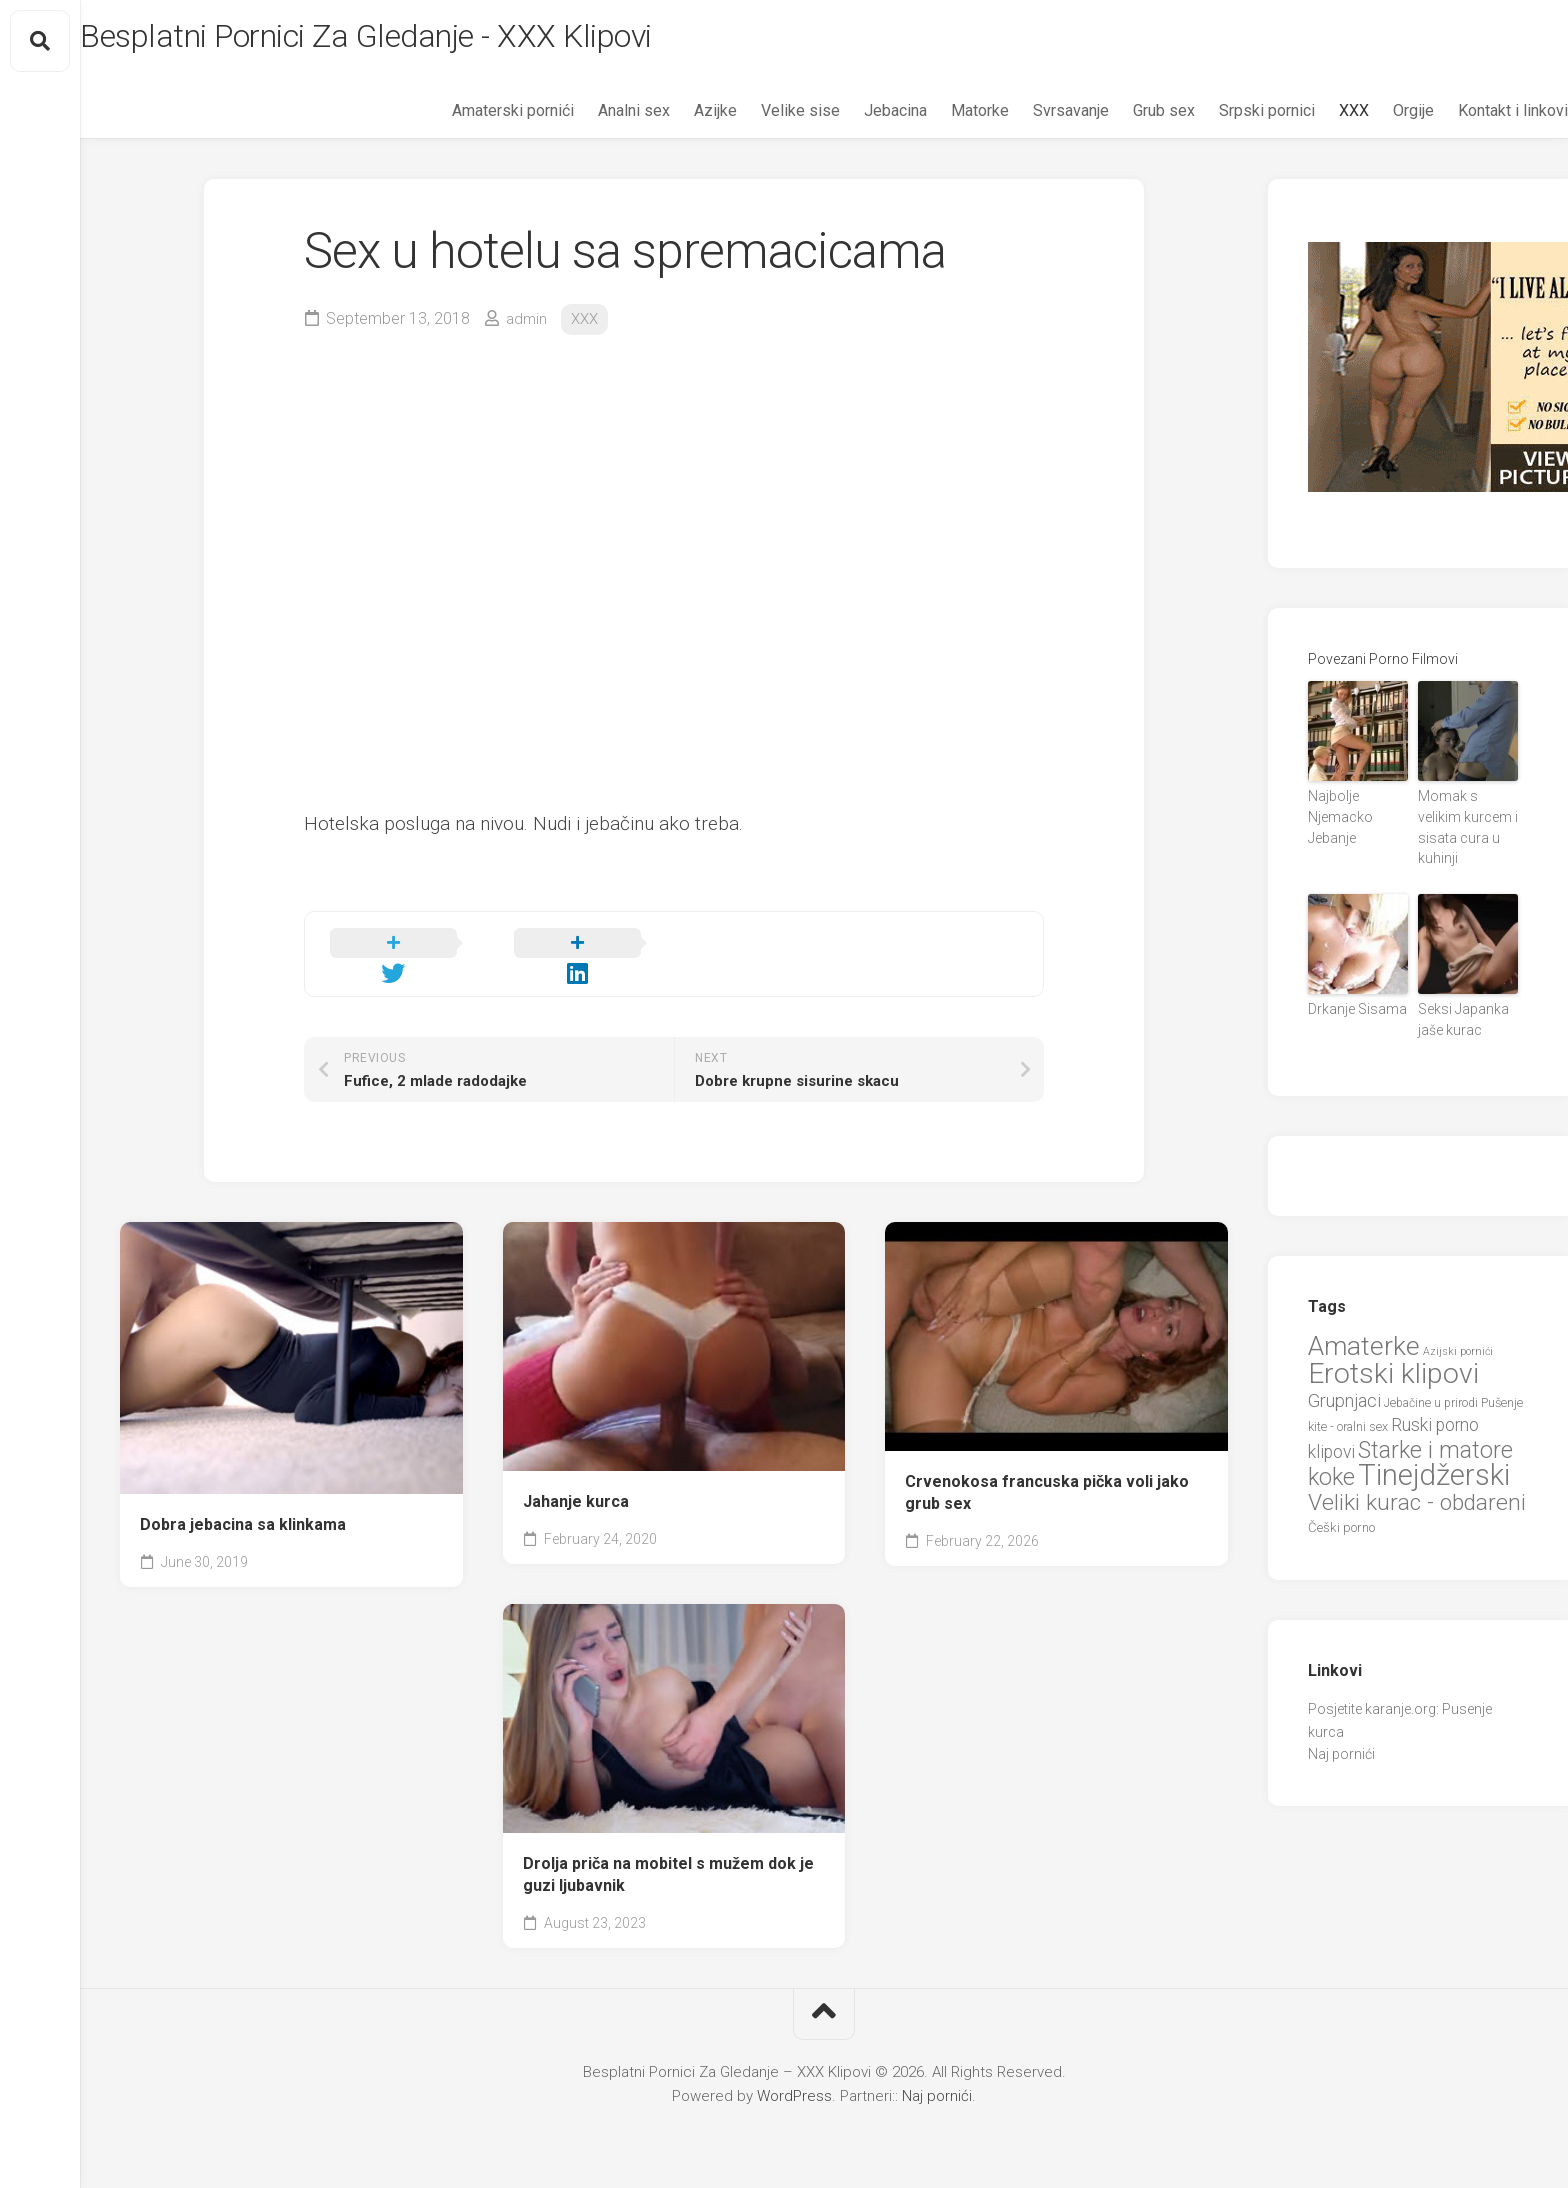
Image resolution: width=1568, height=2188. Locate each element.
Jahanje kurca (576, 1491)
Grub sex (1124, 120)
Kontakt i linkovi (1473, 120)
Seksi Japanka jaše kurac (1467, 998)
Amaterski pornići (473, 120)
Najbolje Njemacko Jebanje (1356, 814)
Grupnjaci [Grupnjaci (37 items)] (1344, 1374)
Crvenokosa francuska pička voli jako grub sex (1047, 1483)
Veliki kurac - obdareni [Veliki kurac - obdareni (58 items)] (1417, 1476)
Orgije (1373, 120)
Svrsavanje (1031, 120)
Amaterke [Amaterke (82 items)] (1364, 1319)
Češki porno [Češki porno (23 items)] (1341, 1502)
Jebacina (855, 120)
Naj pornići (1341, 1729)
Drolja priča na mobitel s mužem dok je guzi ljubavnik (668, 1865)
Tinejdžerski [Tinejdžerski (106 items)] (1434, 1450)
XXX (1314, 120)
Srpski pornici (1227, 120)
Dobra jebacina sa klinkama (243, 1514)
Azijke (675, 120)
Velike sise (760, 120)
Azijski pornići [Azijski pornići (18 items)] (1458, 1325)
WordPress (794, 2086)
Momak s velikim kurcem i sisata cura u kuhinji (1463, 823)
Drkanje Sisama (1349, 989)
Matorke (940, 120)
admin (527, 328)
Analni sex (594, 120)
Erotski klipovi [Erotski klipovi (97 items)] (1393, 1348)
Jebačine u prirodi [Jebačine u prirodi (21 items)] (1431, 1377)
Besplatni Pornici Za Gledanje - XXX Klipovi (446, 41)
